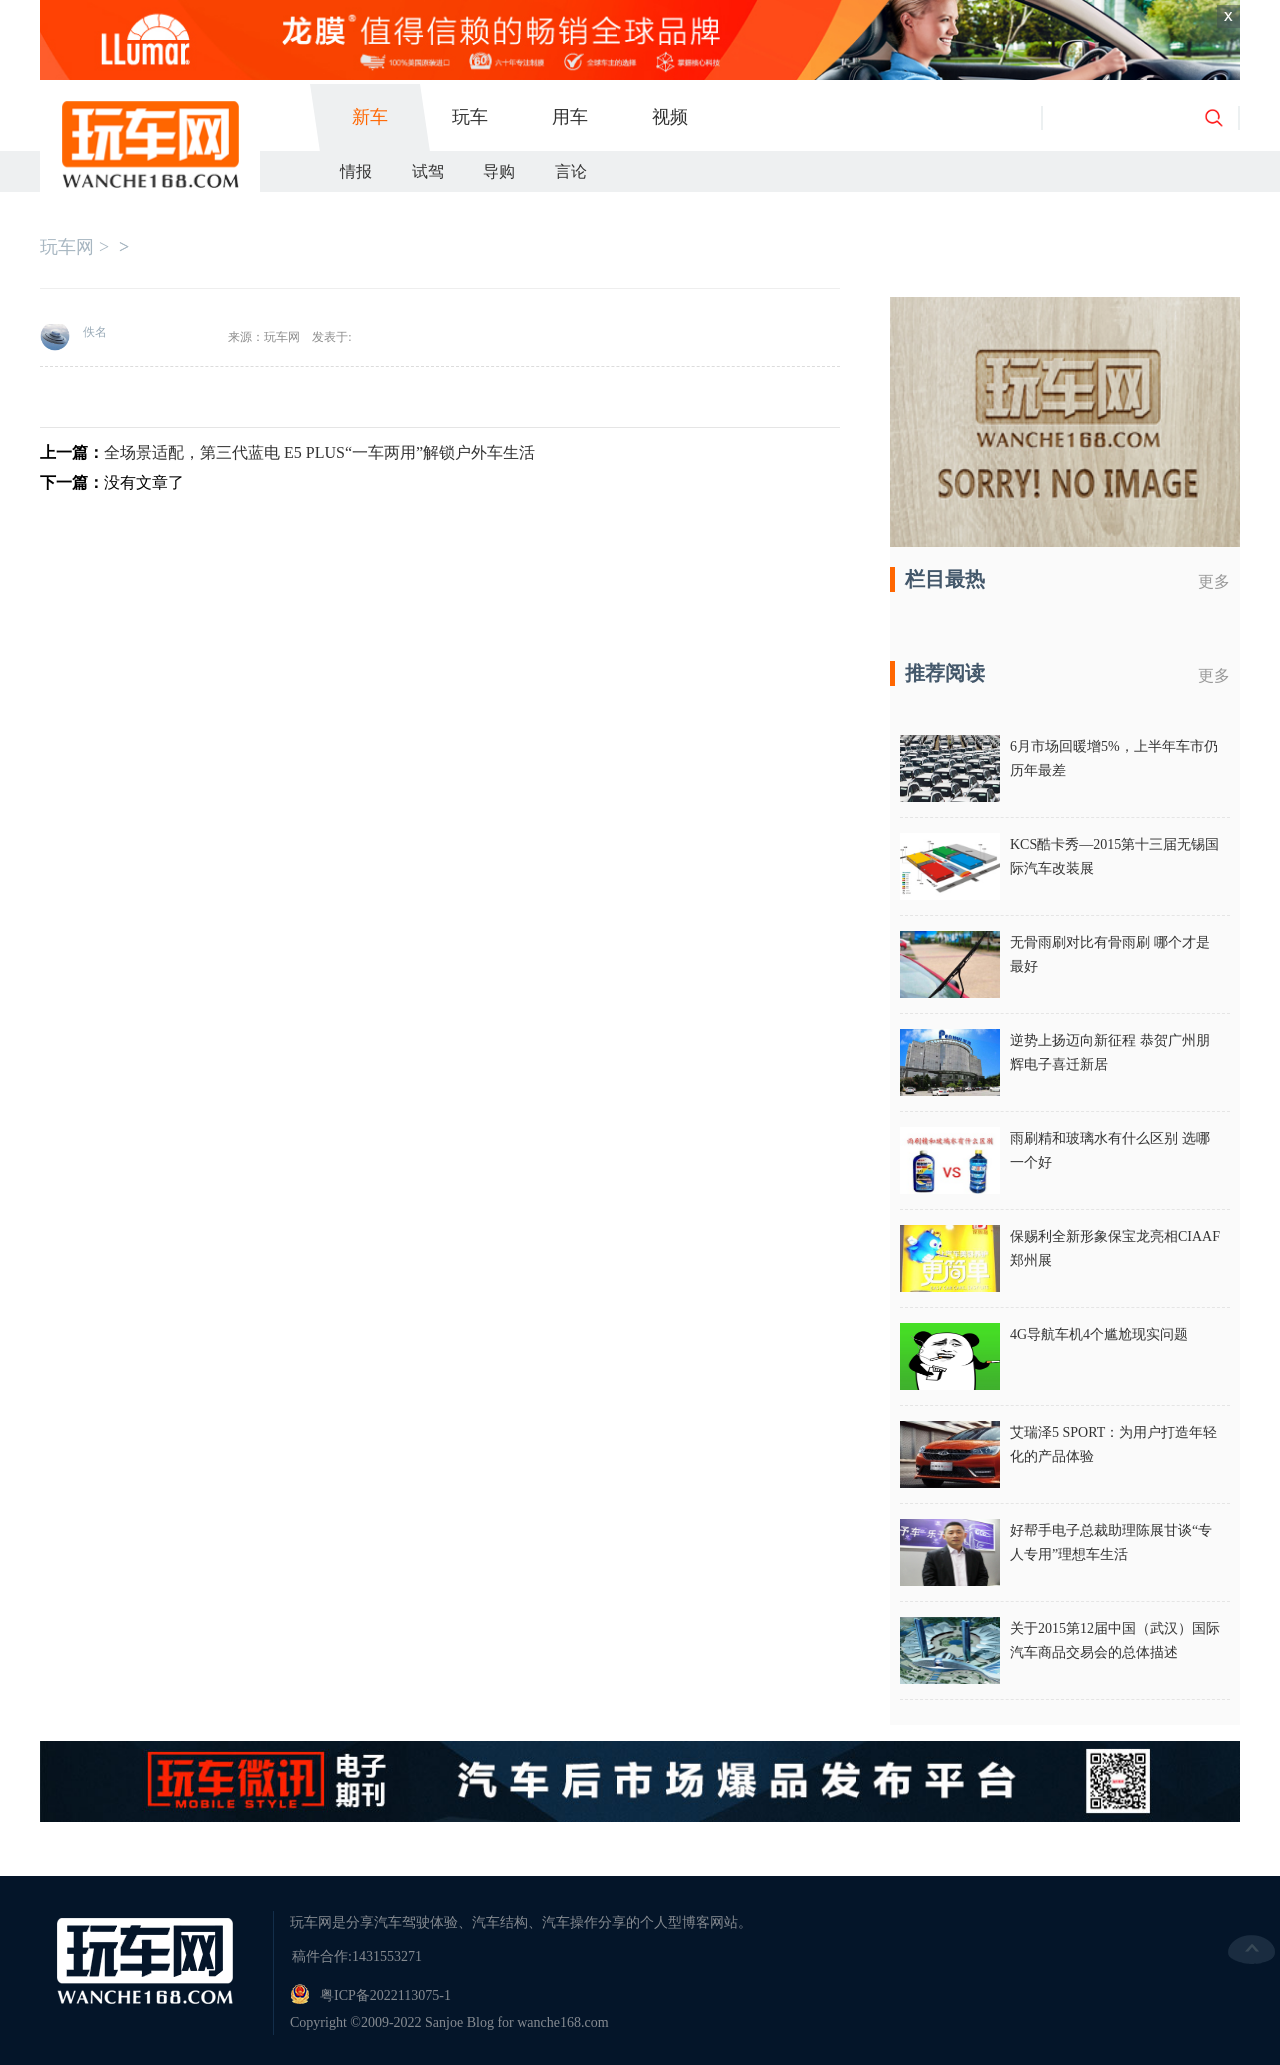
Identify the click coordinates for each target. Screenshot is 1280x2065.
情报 (356, 171)
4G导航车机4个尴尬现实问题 (1099, 1334)
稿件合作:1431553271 (357, 1956)
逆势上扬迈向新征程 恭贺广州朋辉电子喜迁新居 (1110, 1052)
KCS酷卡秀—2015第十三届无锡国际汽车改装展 (1114, 856)
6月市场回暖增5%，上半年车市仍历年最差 (1114, 758)
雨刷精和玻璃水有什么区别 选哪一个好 (1110, 1150)
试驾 (428, 171)
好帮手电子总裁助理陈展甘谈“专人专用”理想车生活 (1111, 1542)
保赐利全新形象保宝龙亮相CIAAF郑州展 (1115, 1248)
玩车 (470, 117)
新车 (370, 117)
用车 (570, 117)
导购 (499, 171)
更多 (1214, 581)
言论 (571, 171)
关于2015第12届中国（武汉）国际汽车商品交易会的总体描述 (1115, 1640)
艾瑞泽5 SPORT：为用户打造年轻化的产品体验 (1113, 1444)
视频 (670, 117)
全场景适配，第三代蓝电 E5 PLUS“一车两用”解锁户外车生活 (319, 452)
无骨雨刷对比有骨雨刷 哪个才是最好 (1110, 954)
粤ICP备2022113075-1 (385, 1995)
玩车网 (67, 247)
